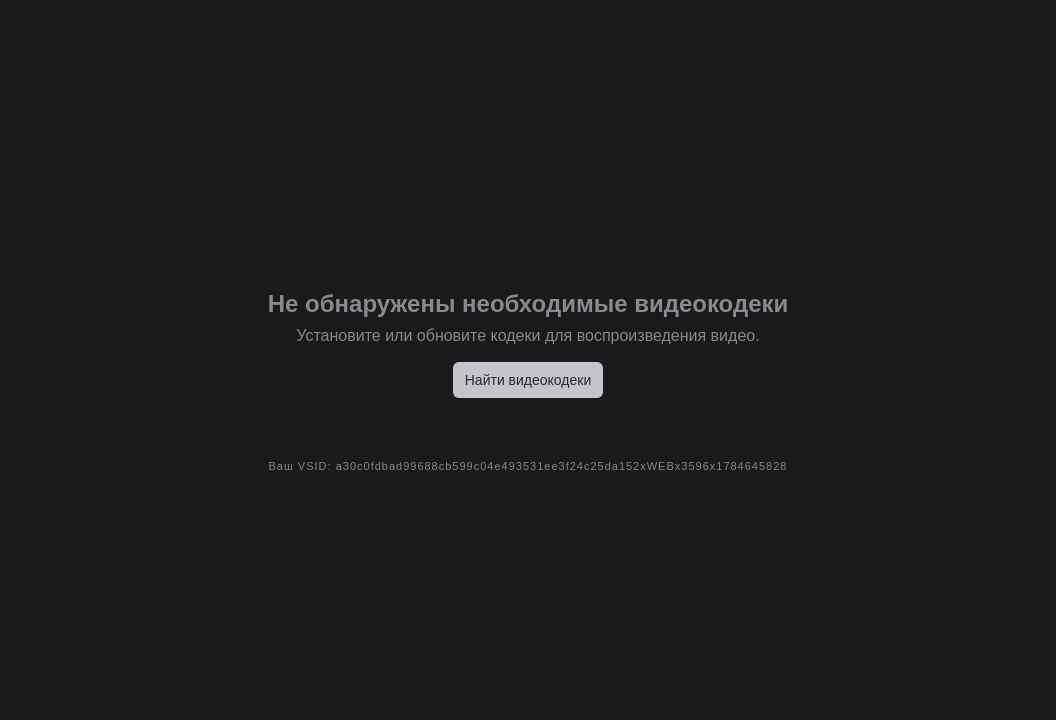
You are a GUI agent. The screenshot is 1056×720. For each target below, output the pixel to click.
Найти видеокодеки (528, 380)
